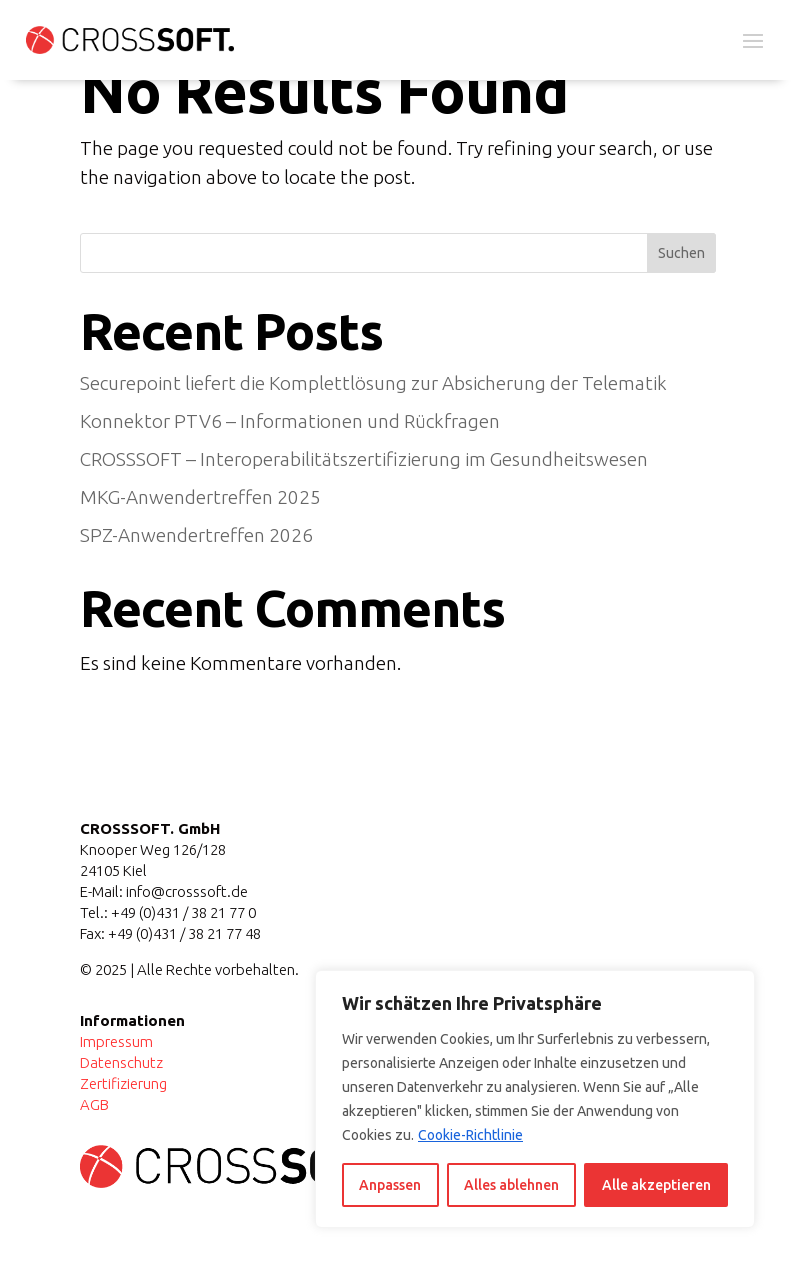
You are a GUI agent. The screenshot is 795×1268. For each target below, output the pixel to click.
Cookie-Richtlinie (470, 1135)
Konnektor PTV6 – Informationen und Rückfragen (290, 421)
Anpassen (390, 1185)
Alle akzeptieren (656, 1185)
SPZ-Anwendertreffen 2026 (196, 535)
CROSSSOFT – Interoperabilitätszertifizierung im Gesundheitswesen (364, 459)
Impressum (116, 1041)
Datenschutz (121, 1062)
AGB (94, 1104)
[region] (535, 1099)
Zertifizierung (123, 1083)
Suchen (681, 253)
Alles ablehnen (511, 1185)
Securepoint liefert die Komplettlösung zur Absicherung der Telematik (373, 383)
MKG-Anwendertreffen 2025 (200, 497)
